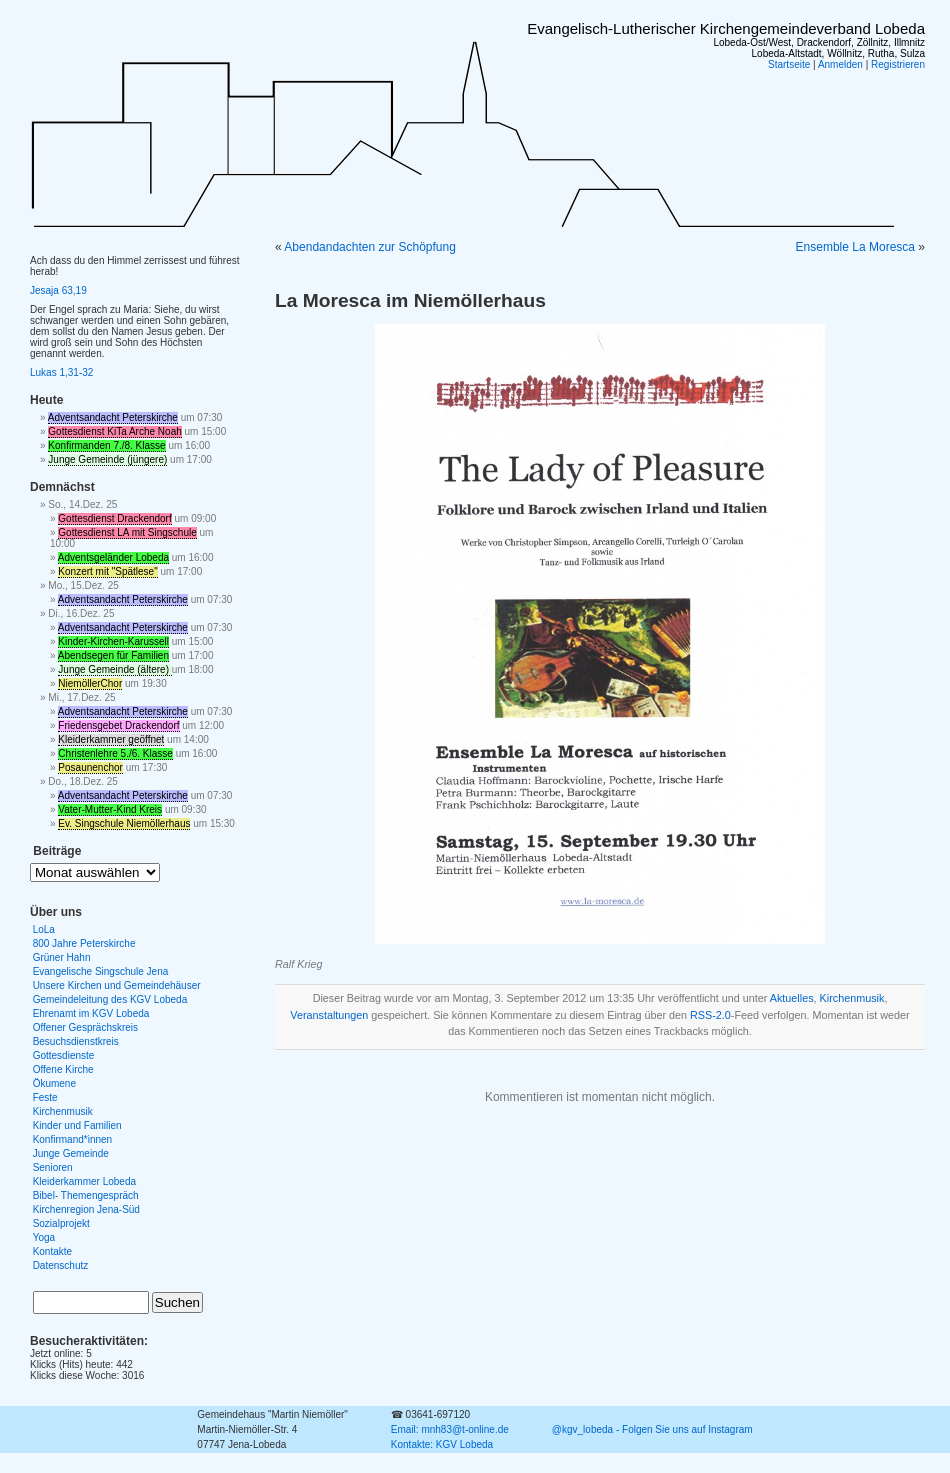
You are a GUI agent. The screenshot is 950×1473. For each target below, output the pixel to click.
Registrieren (898, 64)
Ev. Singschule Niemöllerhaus (124, 823)
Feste (45, 1097)
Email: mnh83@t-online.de (450, 1429)
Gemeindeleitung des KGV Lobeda (110, 999)
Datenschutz (61, 1265)
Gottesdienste (64, 1055)
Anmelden (840, 64)
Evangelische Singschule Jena (101, 971)
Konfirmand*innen (73, 1139)
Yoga (44, 1237)
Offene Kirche (63, 1069)
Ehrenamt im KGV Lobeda (91, 1013)
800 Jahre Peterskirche (84, 943)
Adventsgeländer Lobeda (113, 557)
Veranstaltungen (329, 1015)
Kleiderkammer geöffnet (111, 739)
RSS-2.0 (710, 1015)
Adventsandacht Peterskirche (113, 417)
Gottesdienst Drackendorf (114, 518)
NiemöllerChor (90, 683)
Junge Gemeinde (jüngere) (107, 459)
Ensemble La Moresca (855, 247)
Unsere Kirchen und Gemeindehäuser (117, 985)
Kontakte (52, 1251)
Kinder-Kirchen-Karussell (113, 641)
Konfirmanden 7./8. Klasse (106, 445)
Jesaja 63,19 (58, 290)
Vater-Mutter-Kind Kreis (110, 809)
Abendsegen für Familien (113, 655)
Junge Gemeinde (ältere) (114, 669)
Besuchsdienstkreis (76, 1041)
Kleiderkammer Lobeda (84, 1181)
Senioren (53, 1167)
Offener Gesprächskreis (85, 1027)
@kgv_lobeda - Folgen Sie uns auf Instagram (652, 1429)
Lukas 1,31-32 (61, 372)
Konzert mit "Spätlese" (107, 571)
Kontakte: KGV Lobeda (442, 1444)
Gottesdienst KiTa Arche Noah (114, 431)
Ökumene (54, 1083)
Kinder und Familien (77, 1125)
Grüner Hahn (62, 957)
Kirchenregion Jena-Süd (86, 1209)
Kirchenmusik (852, 998)
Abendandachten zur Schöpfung (369, 247)
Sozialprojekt (61, 1223)
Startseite (789, 64)
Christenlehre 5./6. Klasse (115, 753)
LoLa (44, 929)
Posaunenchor (90, 767)
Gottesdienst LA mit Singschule (127, 532)
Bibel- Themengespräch (86, 1195)
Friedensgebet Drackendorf (118, 725)
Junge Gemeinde (71, 1153)
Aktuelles (792, 998)
